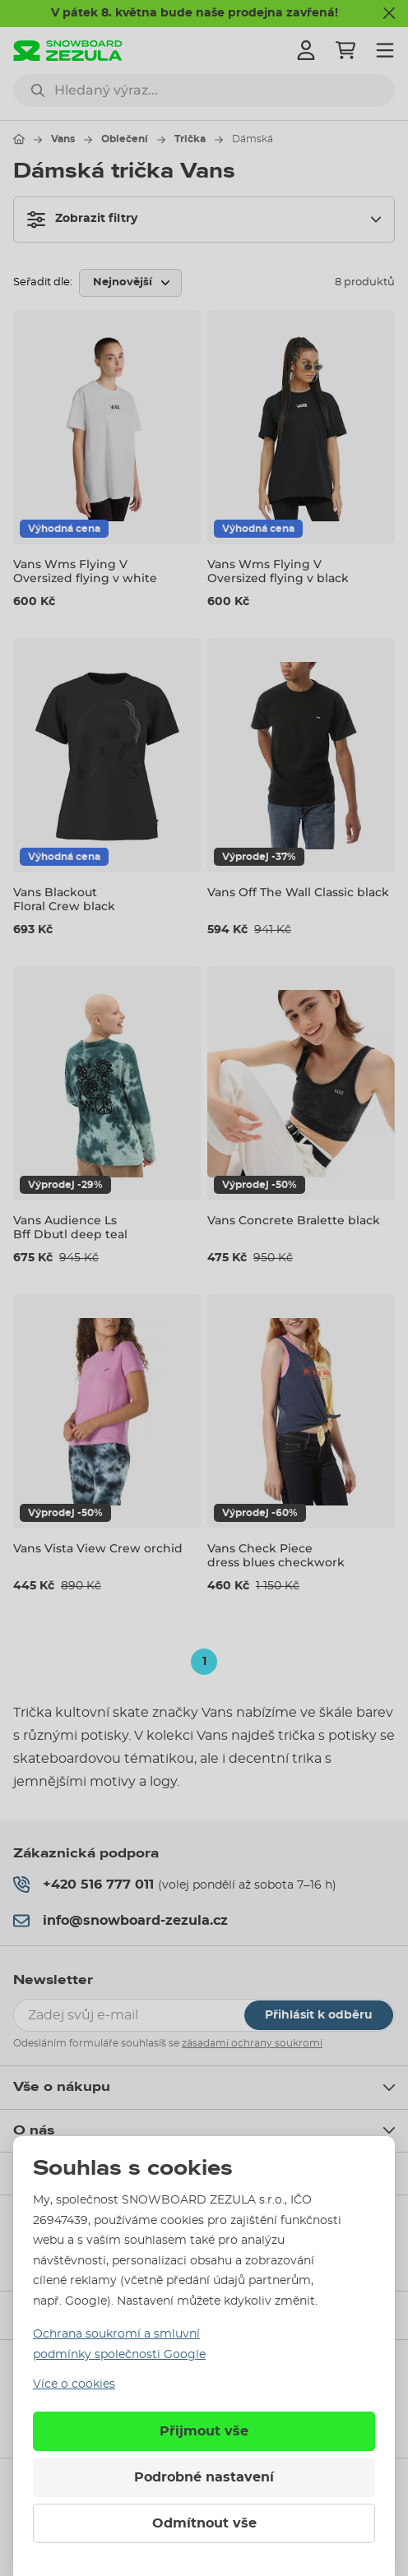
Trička (190, 139)
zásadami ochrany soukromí (252, 2043)
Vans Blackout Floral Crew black (64, 899)
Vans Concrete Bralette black (293, 1220)
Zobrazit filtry (82, 219)
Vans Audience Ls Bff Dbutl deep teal (70, 1227)
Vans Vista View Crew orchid (98, 1548)
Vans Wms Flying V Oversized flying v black (278, 571)
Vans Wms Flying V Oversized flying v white (85, 571)
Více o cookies (74, 2384)
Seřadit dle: (42, 282)
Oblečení (124, 139)
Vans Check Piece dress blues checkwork (276, 1555)
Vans (63, 139)
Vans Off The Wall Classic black (298, 892)
